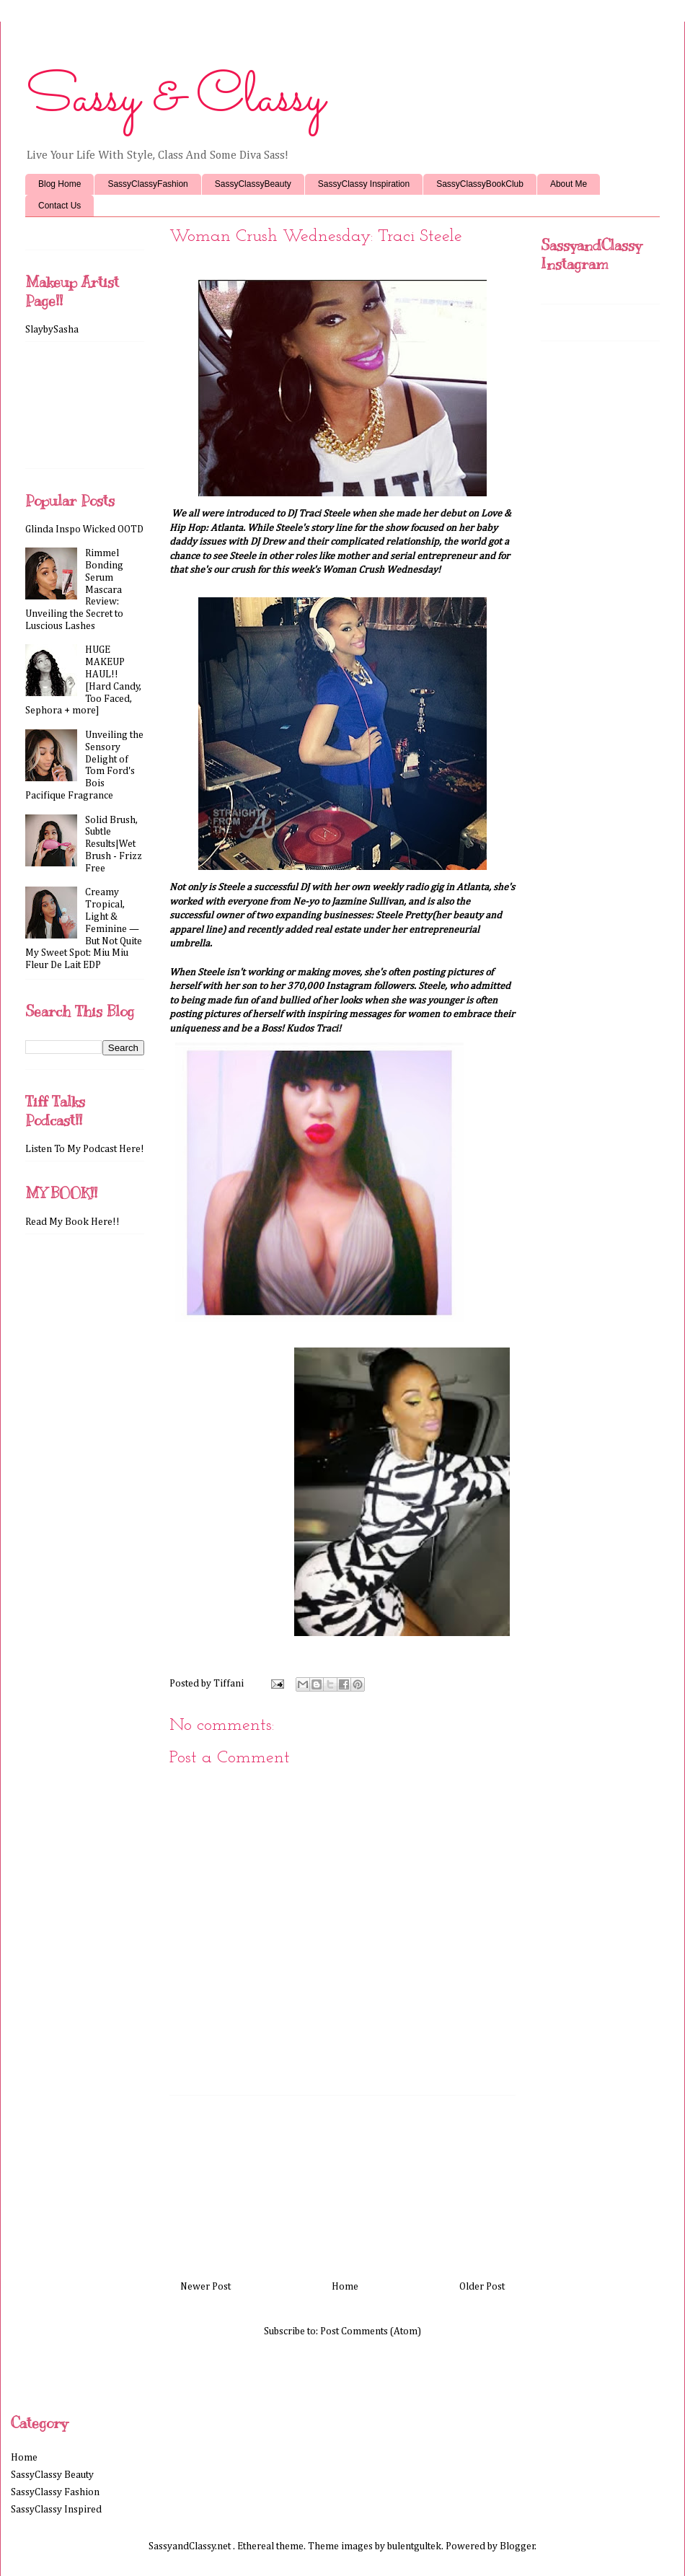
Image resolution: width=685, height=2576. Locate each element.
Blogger (517, 2546)
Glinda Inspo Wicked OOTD (84, 529)
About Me (568, 184)
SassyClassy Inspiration (364, 184)
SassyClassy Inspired (56, 2510)
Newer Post (205, 2287)
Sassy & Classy (174, 99)
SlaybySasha (52, 330)
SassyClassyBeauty (253, 184)
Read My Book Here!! (72, 1222)
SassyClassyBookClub (479, 184)
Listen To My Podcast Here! (84, 1149)
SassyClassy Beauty (52, 2475)
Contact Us (59, 206)
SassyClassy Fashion (55, 2492)
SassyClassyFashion (147, 184)
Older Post (482, 2287)
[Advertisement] (342, 2182)
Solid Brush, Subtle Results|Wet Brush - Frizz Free (113, 844)
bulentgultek (414, 2546)
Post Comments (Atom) (370, 2331)
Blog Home (59, 184)
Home (345, 2287)
